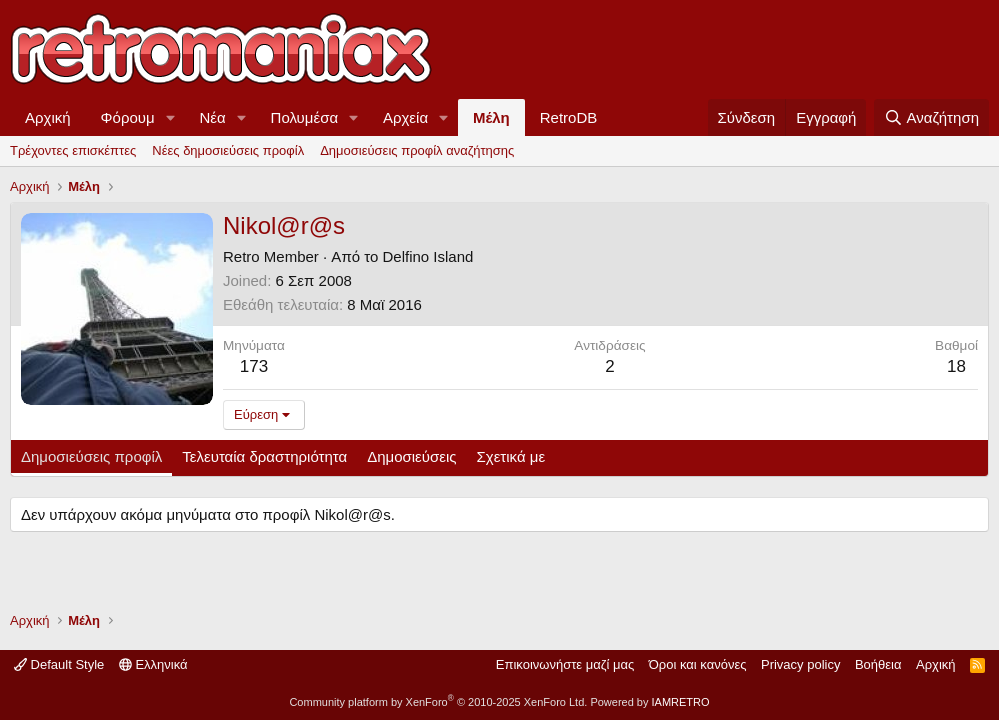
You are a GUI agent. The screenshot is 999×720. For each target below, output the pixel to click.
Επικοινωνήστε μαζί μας (565, 664)
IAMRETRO (681, 702)
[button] (171, 117)
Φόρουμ (128, 117)
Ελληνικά (153, 664)
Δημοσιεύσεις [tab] (411, 456)
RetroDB (569, 117)
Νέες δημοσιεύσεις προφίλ (228, 150)
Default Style (59, 664)
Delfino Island (427, 256)
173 (254, 366)
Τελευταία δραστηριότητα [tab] (264, 456)
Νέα (213, 117)
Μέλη (491, 117)
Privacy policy (800, 664)
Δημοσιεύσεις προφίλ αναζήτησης (417, 150)
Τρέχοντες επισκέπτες (73, 150)
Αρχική (48, 117)
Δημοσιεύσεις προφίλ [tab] (91, 456)
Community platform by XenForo (438, 702)
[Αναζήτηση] (931, 117)
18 (956, 366)
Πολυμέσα (305, 117)
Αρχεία (405, 117)
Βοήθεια (878, 664)
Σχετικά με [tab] (511, 456)
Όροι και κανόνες (698, 664)
